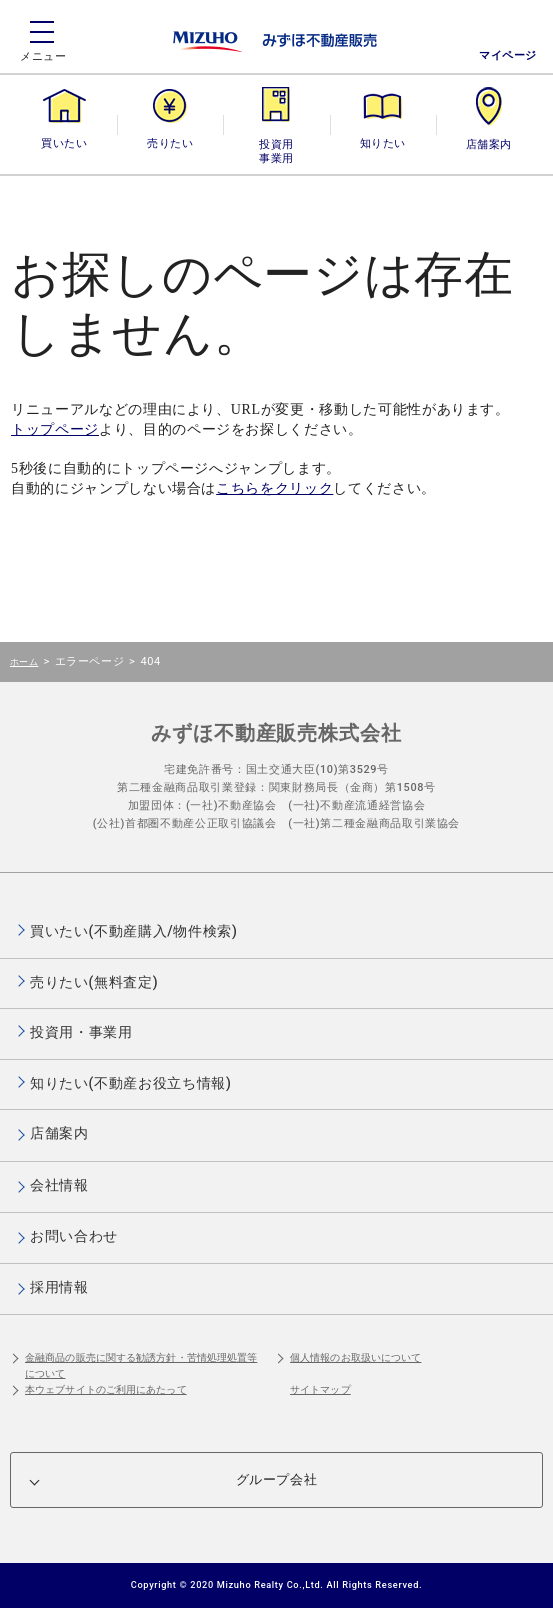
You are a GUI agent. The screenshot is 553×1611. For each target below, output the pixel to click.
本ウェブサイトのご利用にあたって (106, 1389)
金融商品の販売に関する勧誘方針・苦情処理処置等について (141, 1365)
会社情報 (59, 1185)
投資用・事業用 (276, 143)
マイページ (508, 55)
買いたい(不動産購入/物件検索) (134, 931)
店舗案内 (489, 143)
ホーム (24, 661)
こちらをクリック (274, 488)
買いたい (64, 143)
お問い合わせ (74, 1236)
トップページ (55, 429)
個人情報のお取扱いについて (355, 1357)
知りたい (383, 143)
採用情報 (59, 1287)
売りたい (170, 143)
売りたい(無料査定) (94, 982)
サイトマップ (320, 1389)
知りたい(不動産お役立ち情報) (130, 1083)
